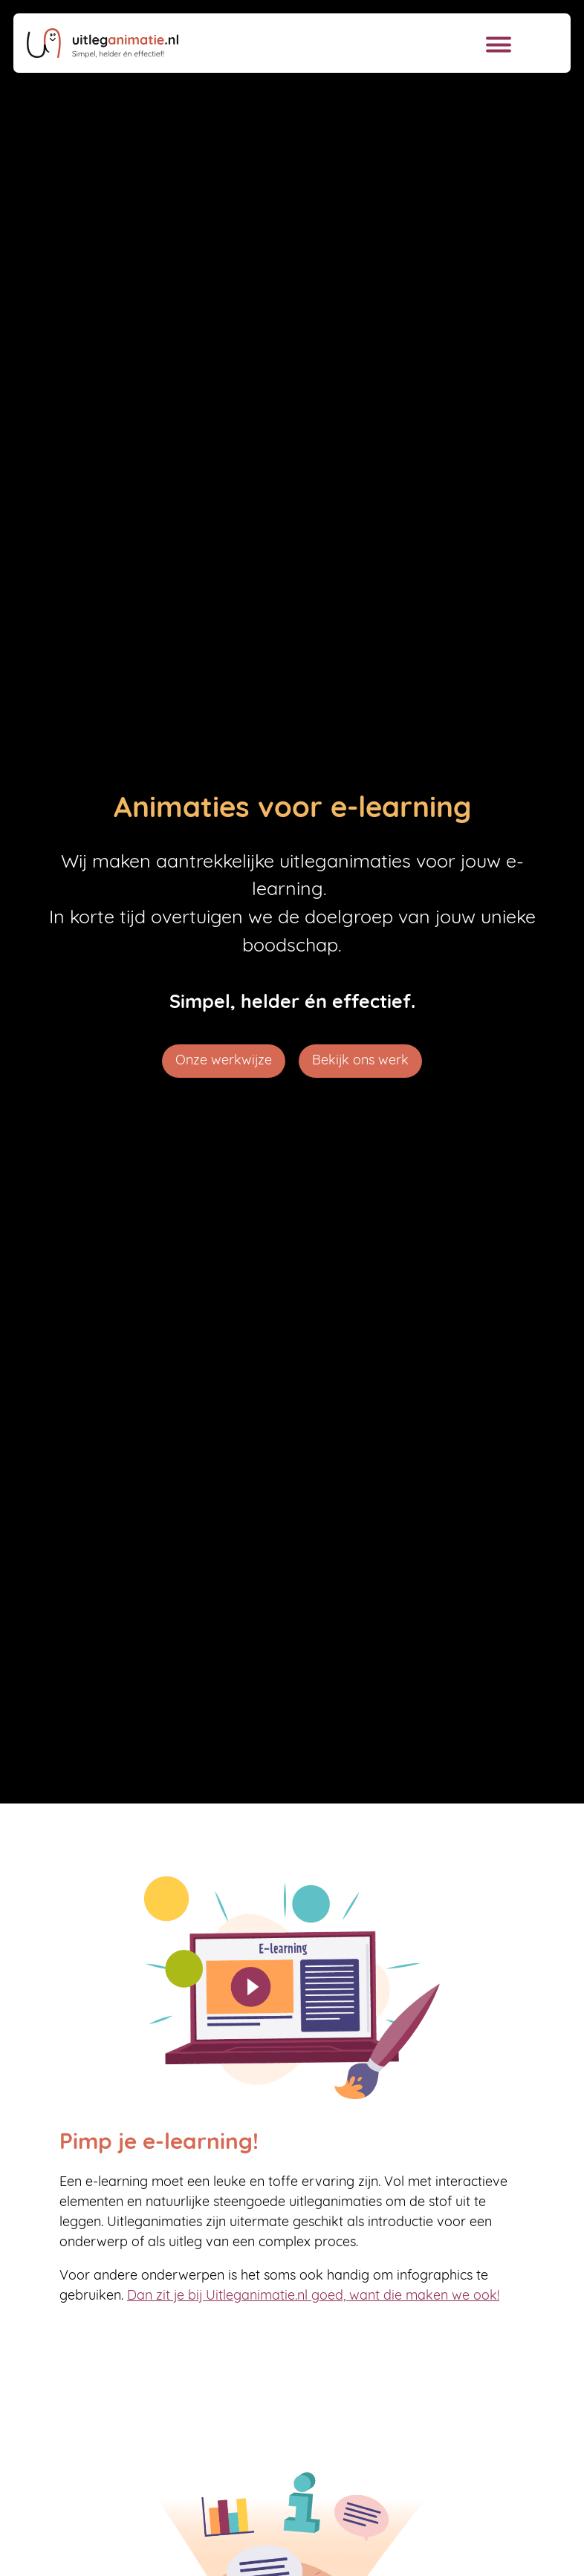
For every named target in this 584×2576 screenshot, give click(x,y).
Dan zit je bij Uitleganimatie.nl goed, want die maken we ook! (313, 2296)
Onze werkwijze (223, 1061)
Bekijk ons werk (360, 1061)
